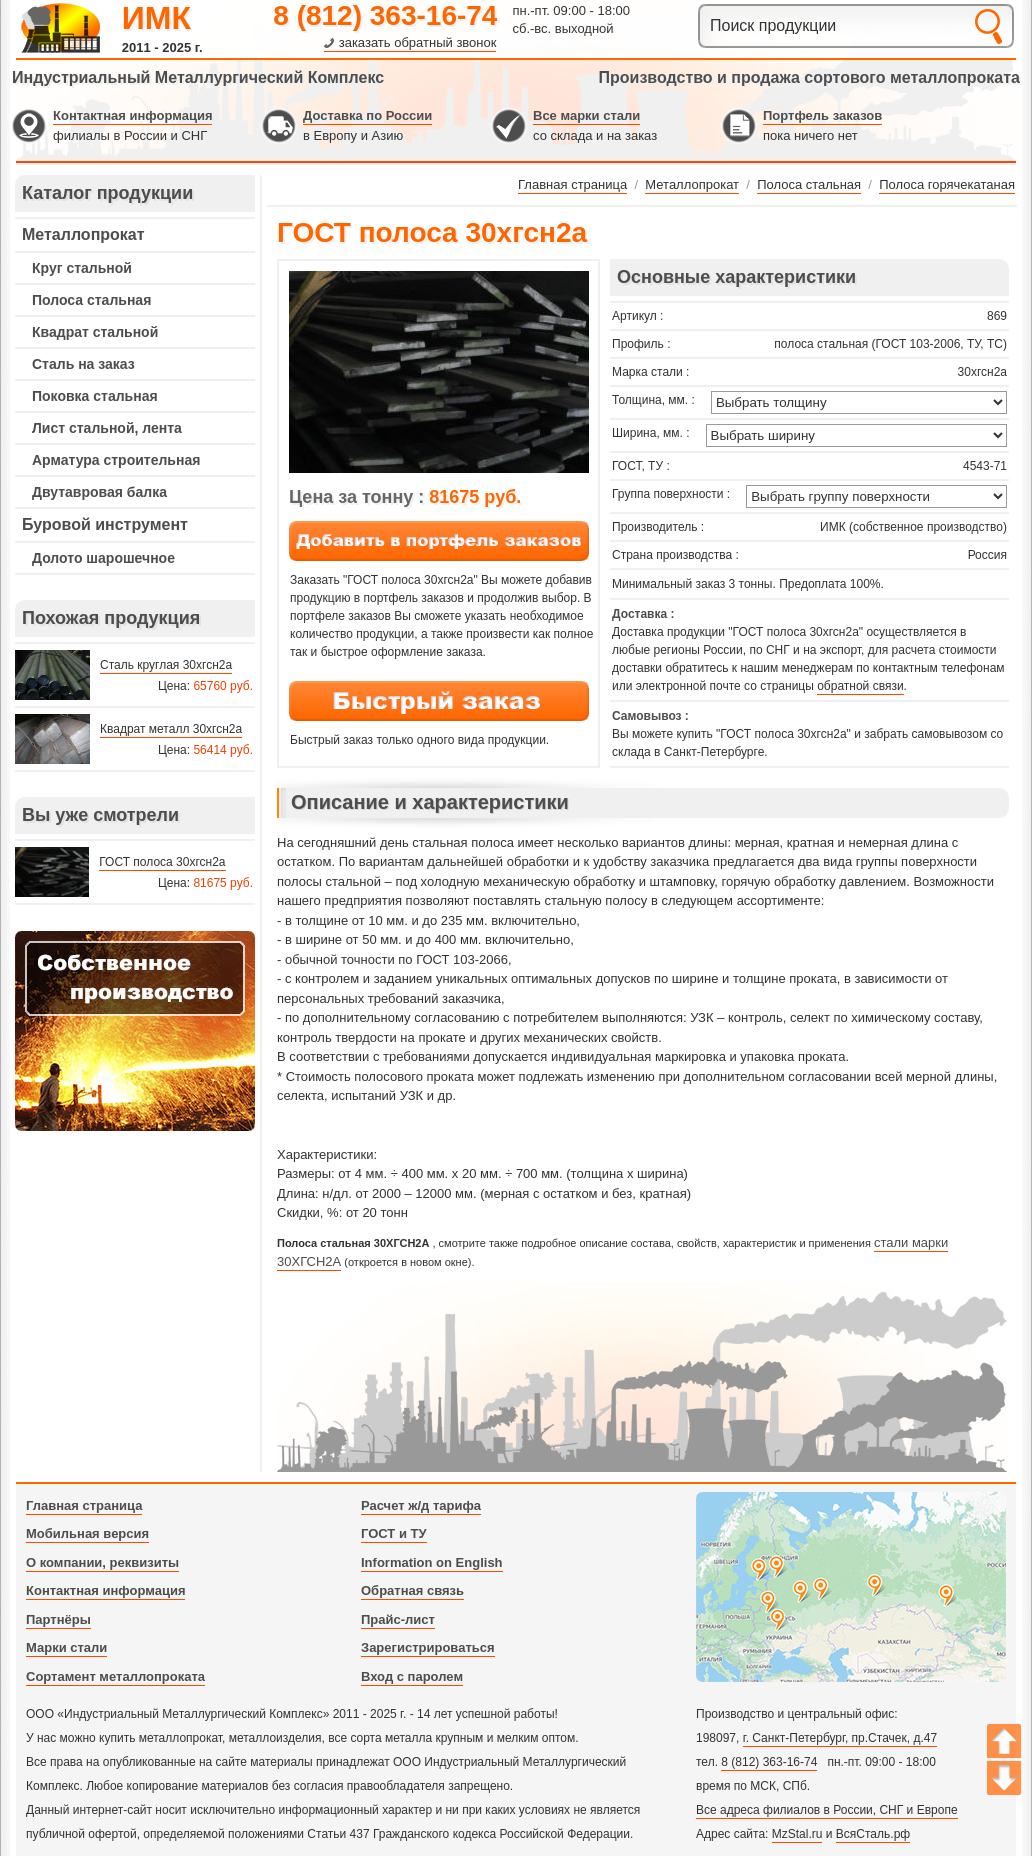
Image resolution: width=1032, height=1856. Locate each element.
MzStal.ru (797, 1834)
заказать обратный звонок (418, 42)
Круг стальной (82, 268)
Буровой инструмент (105, 524)
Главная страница (84, 1505)
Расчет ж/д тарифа (421, 1505)
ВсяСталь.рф (873, 1834)
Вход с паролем (412, 1676)
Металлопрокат (83, 234)
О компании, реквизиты (102, 1562)
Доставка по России (367, 115)
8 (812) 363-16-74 (385, 15)
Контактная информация (132, 115)
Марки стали (66, 1647)
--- (135, 1031)
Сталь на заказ (83, 364)
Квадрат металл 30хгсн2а (171, 729)
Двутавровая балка (99, 492)
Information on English (432, 1562)
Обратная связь (412, 1590)
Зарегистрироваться (428, 1647)
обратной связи (860, 686)
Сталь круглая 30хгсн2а (166, 665)
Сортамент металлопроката (115, 1676)
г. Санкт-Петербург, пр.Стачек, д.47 (840, 1738)
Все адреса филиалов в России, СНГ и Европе (827, 1810)
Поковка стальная (95, 396)
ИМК (156, 18)
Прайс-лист (398, 1619)
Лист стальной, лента (107, 428)
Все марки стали (586, 115)
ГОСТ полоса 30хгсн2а (162, 862)
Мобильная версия (87, 1533)
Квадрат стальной (95, 332)
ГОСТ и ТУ (394, 1533)
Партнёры (58, 1619)
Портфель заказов (822, 115)
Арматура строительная (116, 460)
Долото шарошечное (103, 558)
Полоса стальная (91, 300)
